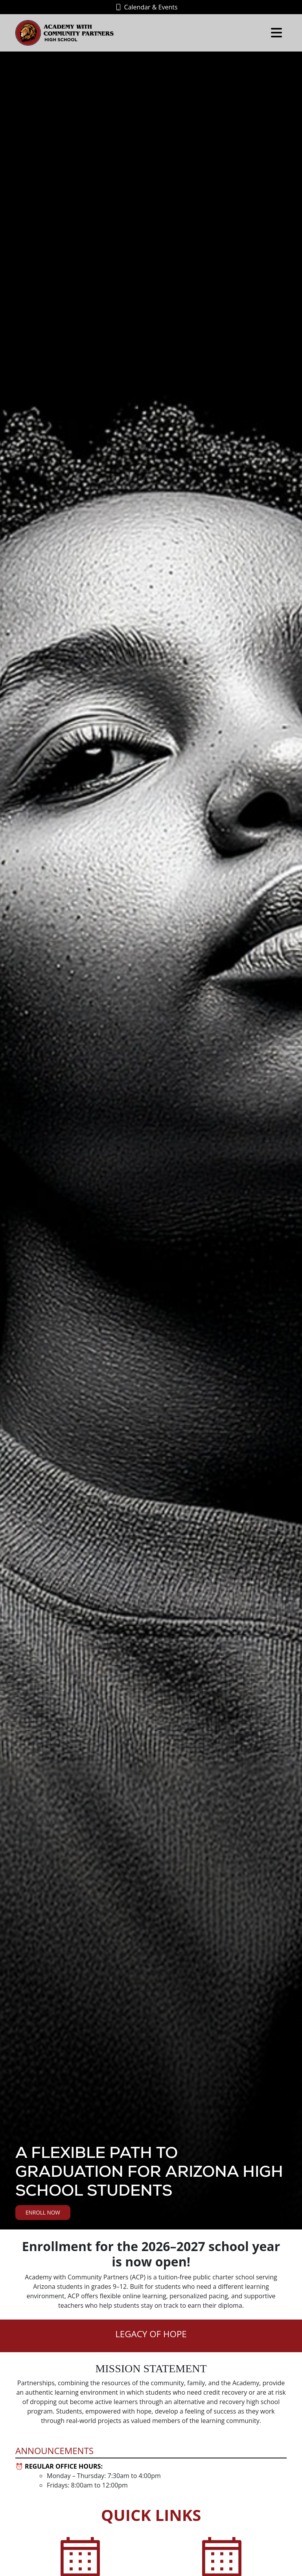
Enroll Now (43, 2212)
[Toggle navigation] (276, 33)
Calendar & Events (146, 7)
